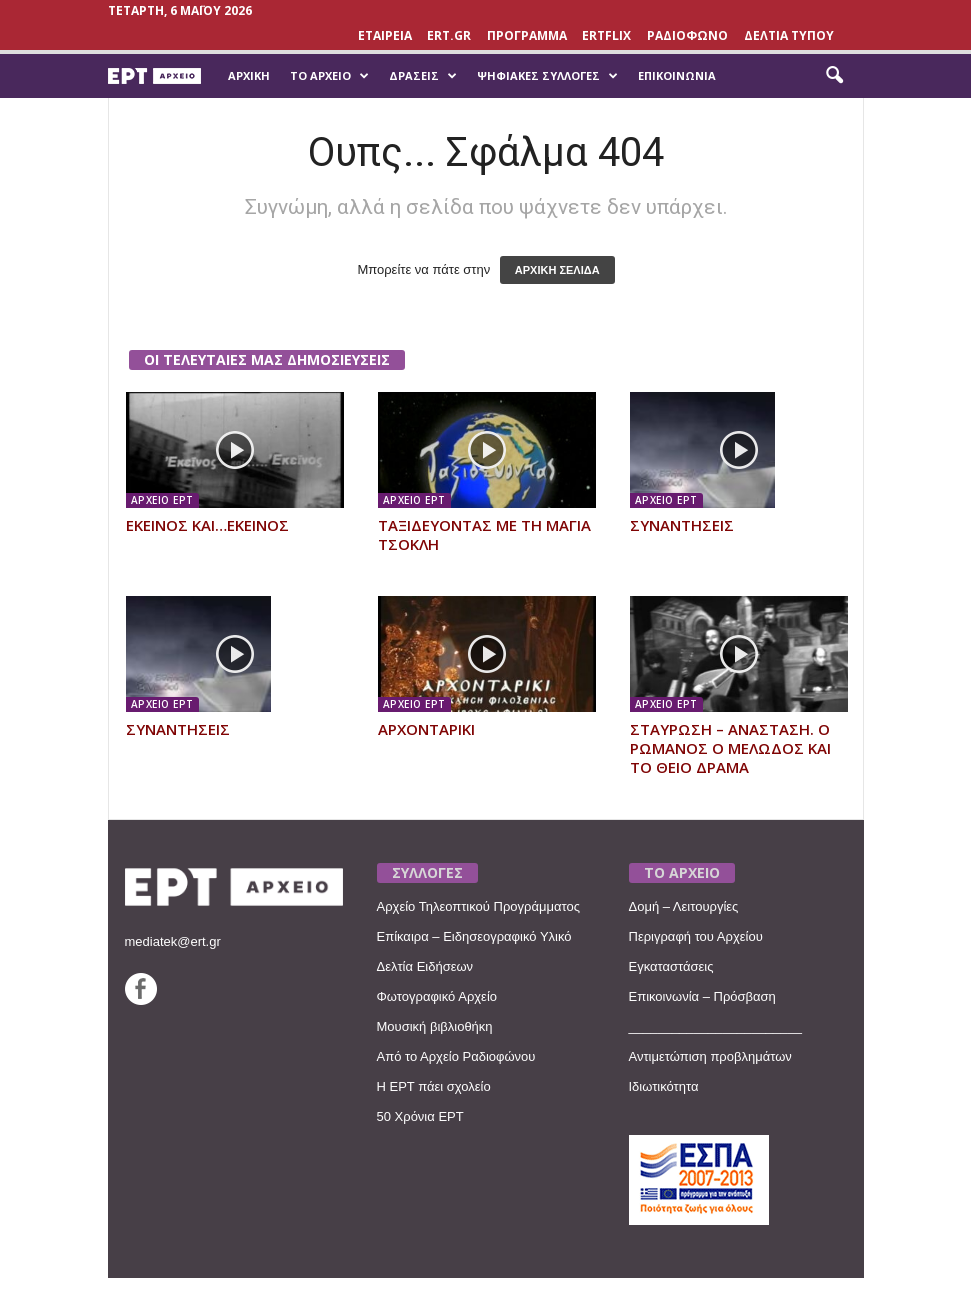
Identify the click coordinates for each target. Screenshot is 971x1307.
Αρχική (249, 75)
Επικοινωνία (677, 75)
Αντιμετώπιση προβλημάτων (710, 1056)
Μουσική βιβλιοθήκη (435, 1026)
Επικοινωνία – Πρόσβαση (702, 996)
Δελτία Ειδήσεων (425, 966)
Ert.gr (449, 35)
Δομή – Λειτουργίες (684, 906)
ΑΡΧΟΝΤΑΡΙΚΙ (426, 729)
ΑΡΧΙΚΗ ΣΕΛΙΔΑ (557, 270)
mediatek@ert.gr (173, 941)
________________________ (716, 1026)
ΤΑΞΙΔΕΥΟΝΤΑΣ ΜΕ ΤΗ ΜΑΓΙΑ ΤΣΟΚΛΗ (484, 534)
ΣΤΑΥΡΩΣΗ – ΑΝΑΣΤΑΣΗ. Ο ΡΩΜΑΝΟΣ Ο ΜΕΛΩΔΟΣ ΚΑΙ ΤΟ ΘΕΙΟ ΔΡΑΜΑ (730, 748)
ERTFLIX (606, 35)
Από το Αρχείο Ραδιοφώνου (456, 1056)
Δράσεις (423, 76)
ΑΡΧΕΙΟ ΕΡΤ (162, 500)
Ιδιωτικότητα (664, 1086)
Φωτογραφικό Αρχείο (437, 996)
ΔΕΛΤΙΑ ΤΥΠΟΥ (789, 35)
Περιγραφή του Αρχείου (696, 936)
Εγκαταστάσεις (671, 966)
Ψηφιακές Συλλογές (547, 76)
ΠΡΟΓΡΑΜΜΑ (527, 35)
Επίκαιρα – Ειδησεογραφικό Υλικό (474, 936)
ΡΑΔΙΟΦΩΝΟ (687, 35)
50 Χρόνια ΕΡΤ (420, 1116)
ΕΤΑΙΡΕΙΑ (385, 35)
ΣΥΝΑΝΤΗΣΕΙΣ (682, 525)
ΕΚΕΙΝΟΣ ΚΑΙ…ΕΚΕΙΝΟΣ (207, 525)
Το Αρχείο (329, 76)
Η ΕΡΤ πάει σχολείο (434, 1086)
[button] (834, 76)
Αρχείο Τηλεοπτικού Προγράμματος (478, 906)
